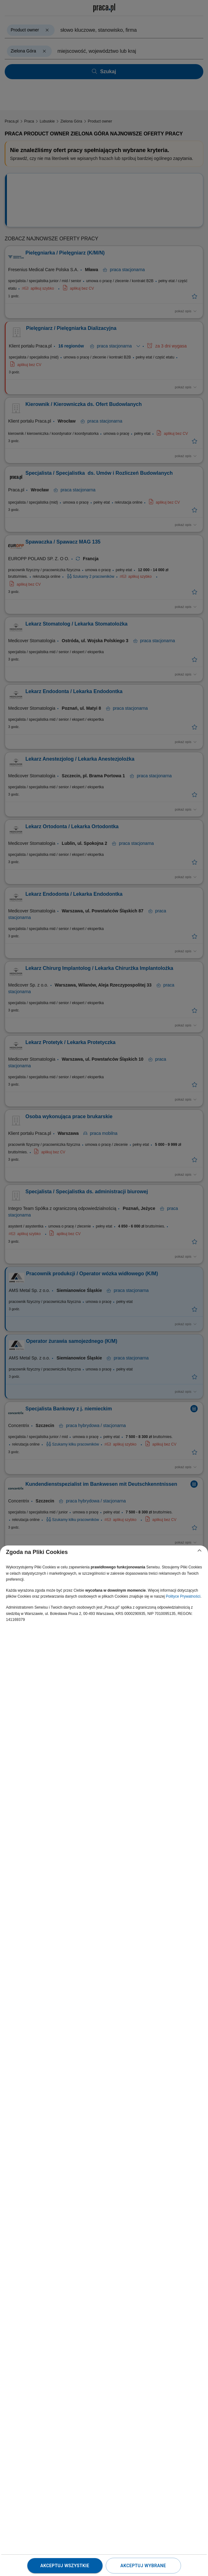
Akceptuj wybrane (143, 2565)
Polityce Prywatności (183, 1596)
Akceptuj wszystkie (64, 2565)
